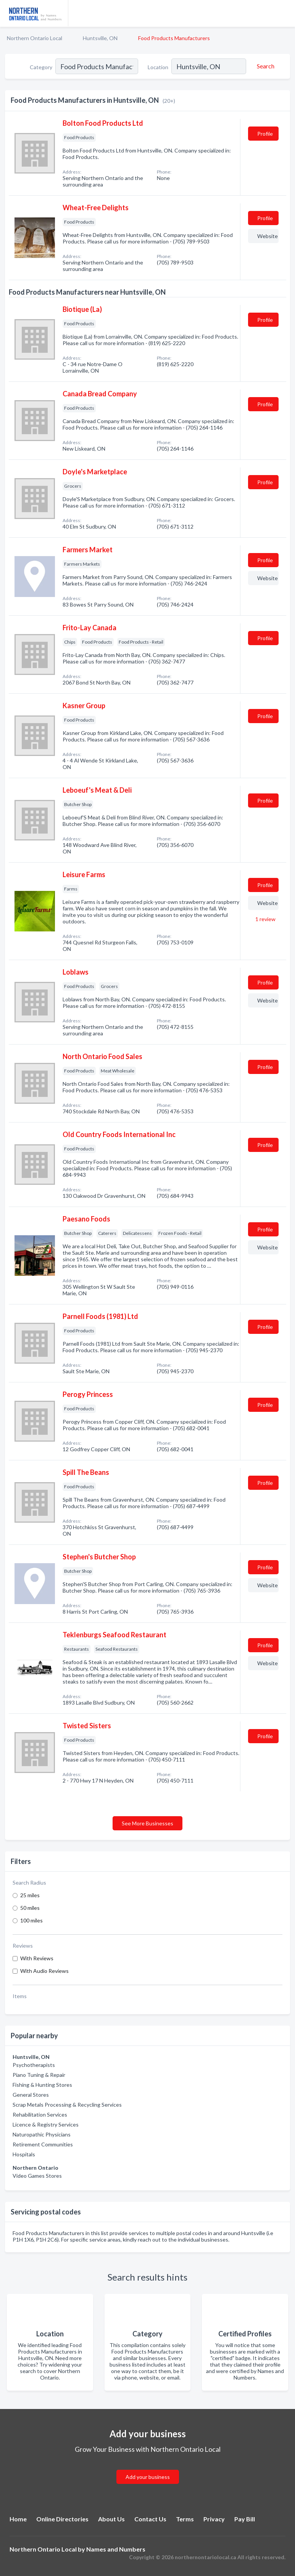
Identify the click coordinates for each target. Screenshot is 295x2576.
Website (267, 236)
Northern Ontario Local (34, 38)
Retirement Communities (43, 2144)
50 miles (30, 1907)
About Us (111, 2518)
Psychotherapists (34, 2065)
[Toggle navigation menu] (284, 13)
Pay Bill (244, 2518)
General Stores (31, 2094)
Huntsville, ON (100, 38)
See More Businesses (147, 1823)
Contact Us (150, 2518)
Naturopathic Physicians (42, 2134)
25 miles (30, 1895)
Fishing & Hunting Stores (42, 2084)
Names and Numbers (115, 2549)
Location (158, 67)
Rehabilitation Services (40, 2114)
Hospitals (24, 2154)
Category (41, 67)
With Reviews (36, 1958)
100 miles (31, 1920)
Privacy (214, 2518)
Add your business (148, 2477)
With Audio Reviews (44, 1971)
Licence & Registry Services (46, 2124)
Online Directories (62, 2518)
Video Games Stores (37, 2175)
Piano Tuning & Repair (39, 2075)
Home (18, 2518)
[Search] (264, 66)
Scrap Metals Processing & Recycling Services (67, 2104)
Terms (185, 2518)
